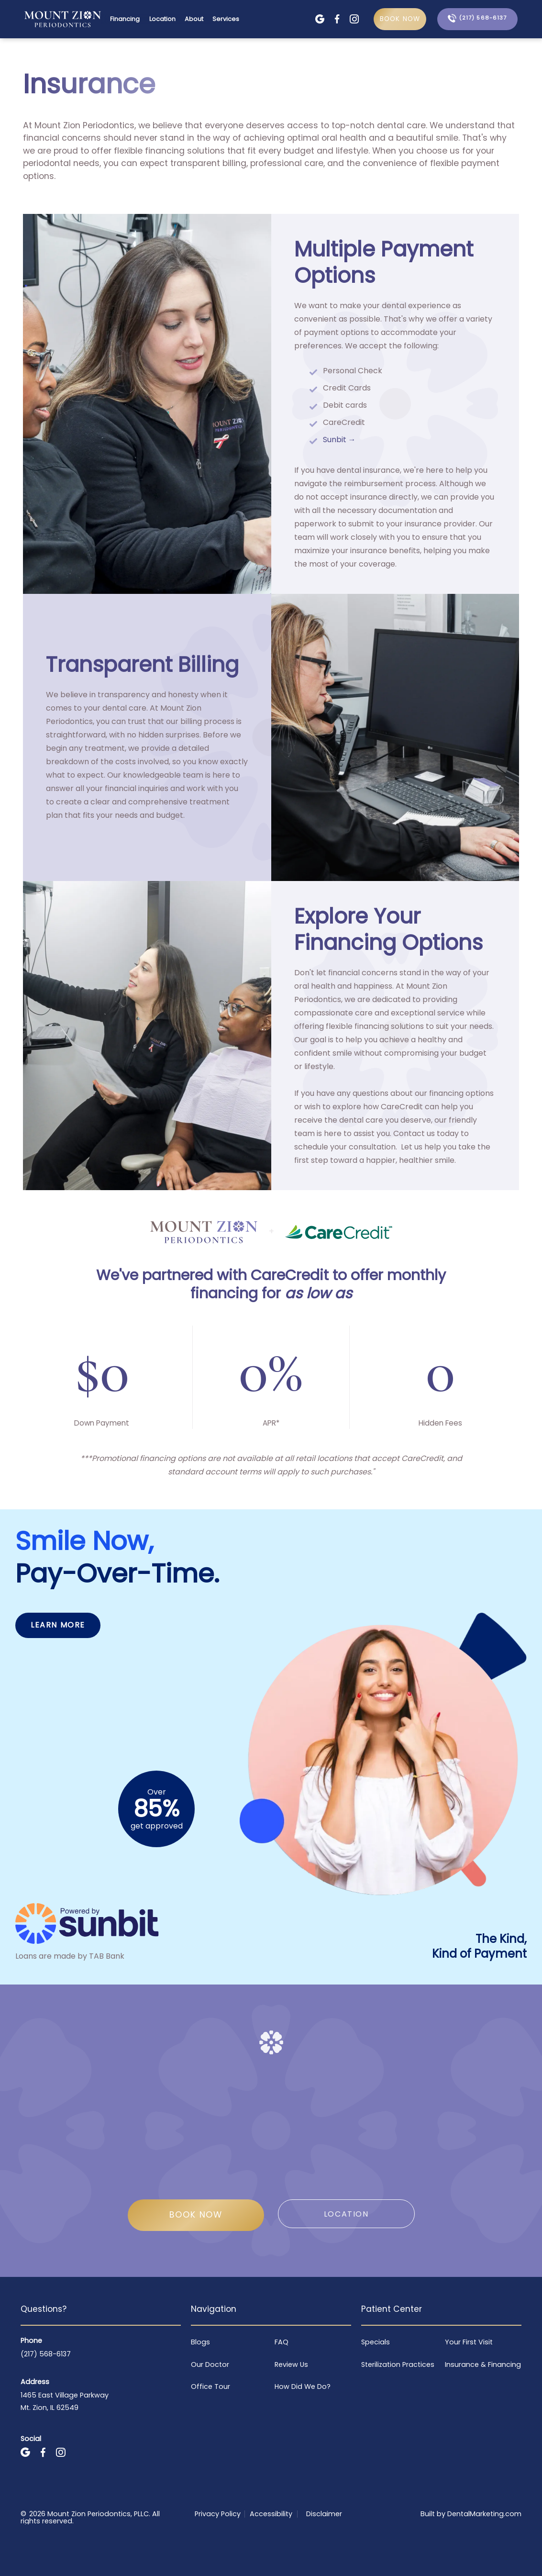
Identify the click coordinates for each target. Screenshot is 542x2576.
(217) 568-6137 (46, 2354)
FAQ (281, 2342)
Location (162, 19)
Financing (125, 19)
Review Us (291, 2364)
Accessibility (271, 2513)
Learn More (58, 1624)
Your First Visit (469, 2342)
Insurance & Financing (483, 2364)
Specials (375, 2342)
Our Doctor (210, 2364)
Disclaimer (324, 2513)
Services (225, 19)
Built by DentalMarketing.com (470, 2514)
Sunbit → (339, 439)
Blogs (200, 2342)
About (194, 19)
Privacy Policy (218, 2513)
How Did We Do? (303, 2386)
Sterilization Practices (397, 2364)
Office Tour (210, 2386)
